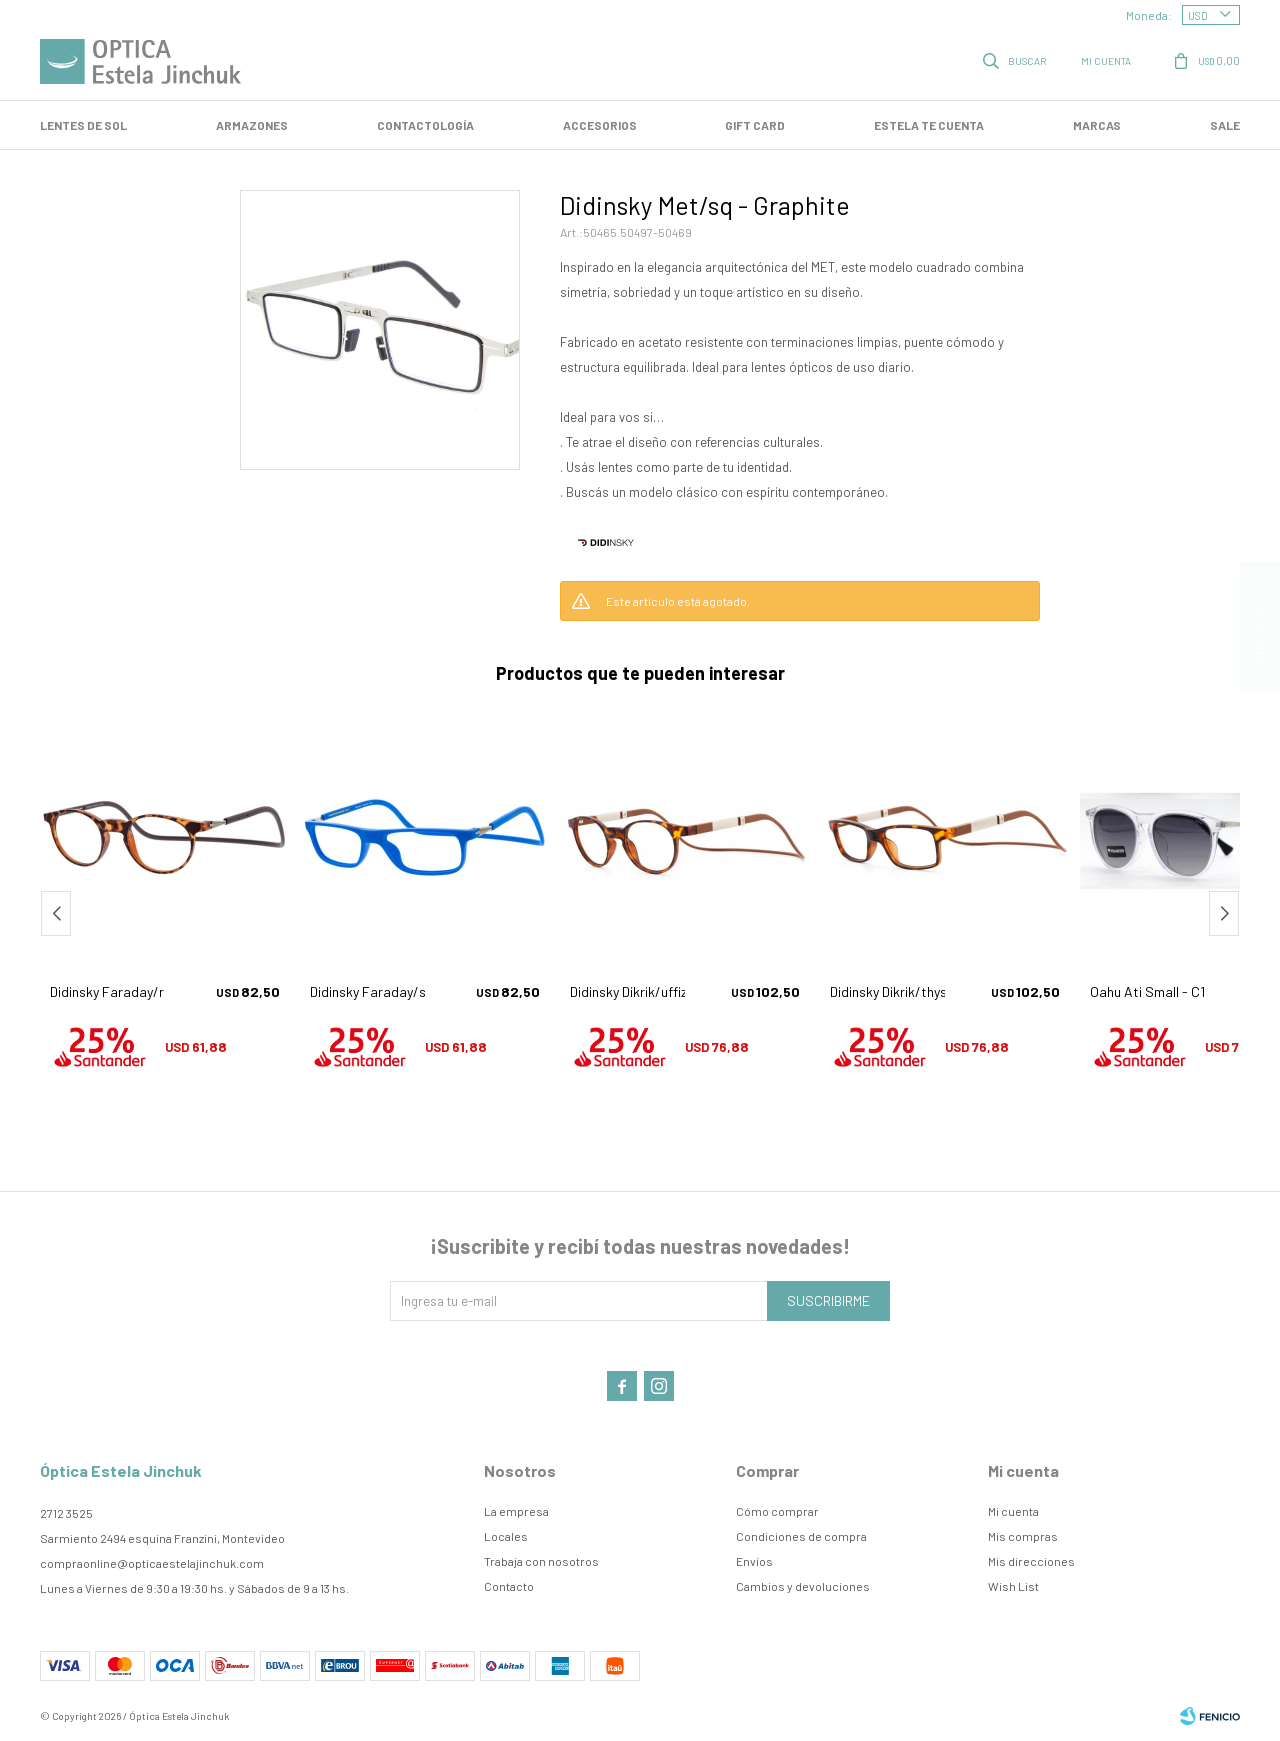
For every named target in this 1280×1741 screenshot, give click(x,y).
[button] (1224, 913)
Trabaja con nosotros (541, 1561)
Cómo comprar (777, 1511)
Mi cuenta (1013, 1511)
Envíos (754, 1561)
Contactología (425, 125)
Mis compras (1023, 1536)
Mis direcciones (1031, 1561)
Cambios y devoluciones (803, 1586)
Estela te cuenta (929, 125)
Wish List (1013, 1586)
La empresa (516, 1511)
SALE (1225, 125)
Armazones (252, 125)
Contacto (509, 1586)
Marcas (1097, 125)
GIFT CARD (755, 125)
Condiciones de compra (801, 1536)
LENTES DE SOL (83, 125)
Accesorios (600, 125)
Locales (506, 1536)
